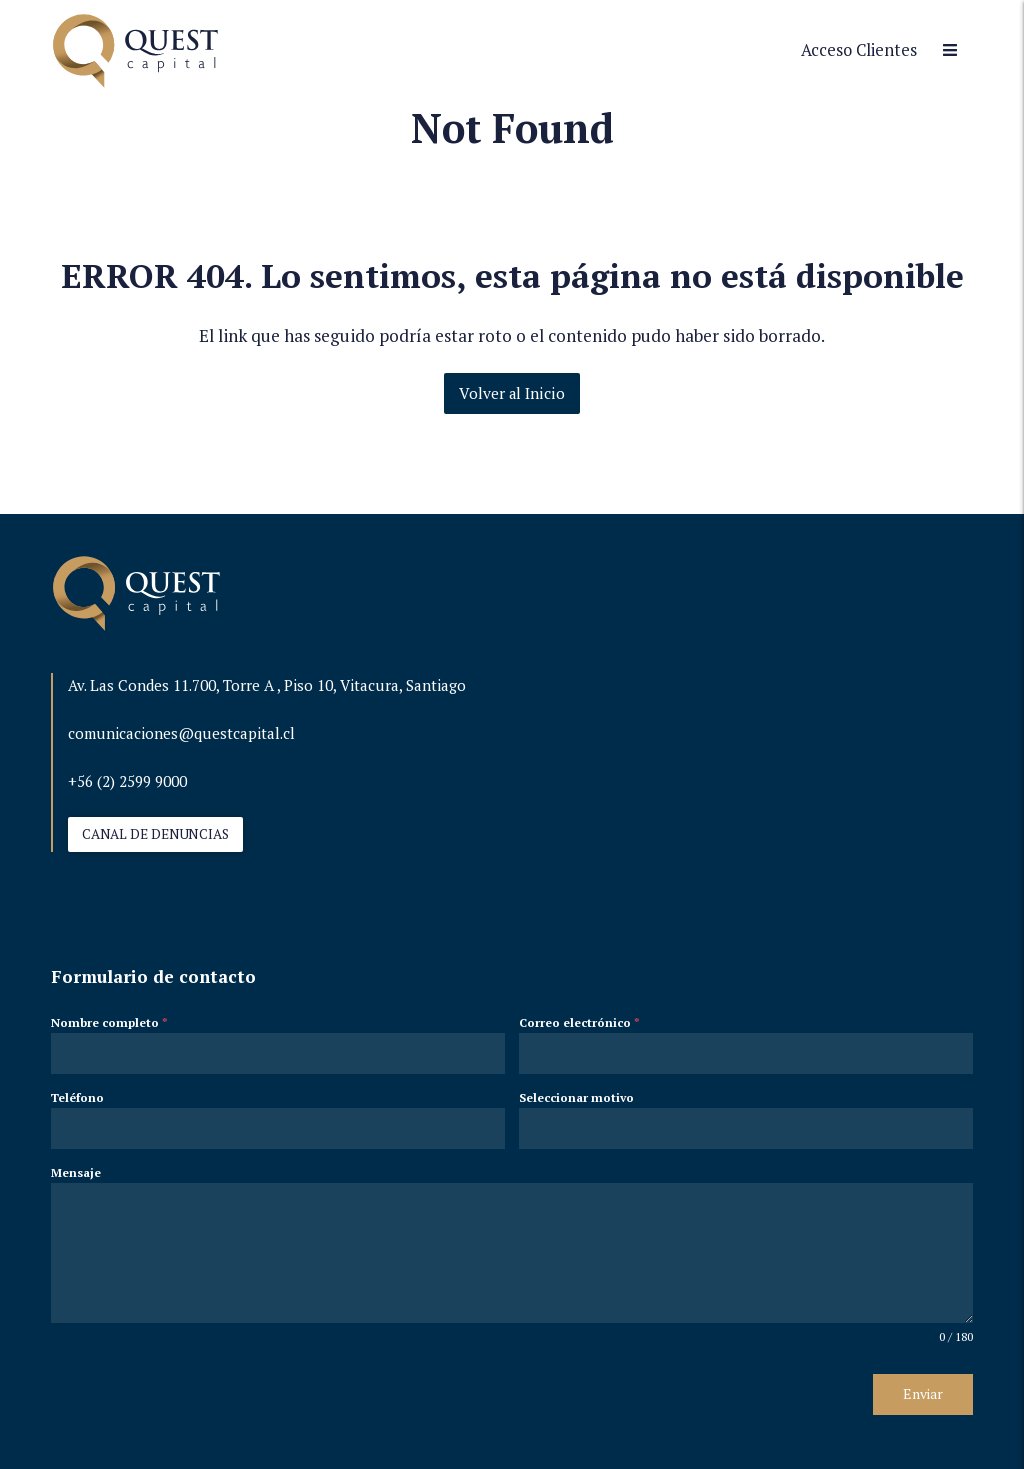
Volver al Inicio (511, 393)
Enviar (923, 1393)
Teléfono (77, 1097)
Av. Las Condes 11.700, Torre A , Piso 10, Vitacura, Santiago (267, 685)
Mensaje (76, 1172)
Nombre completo (109, 1022)
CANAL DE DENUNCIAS (155, 834)
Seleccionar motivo (576, 1097)
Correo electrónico (579, 1022)
